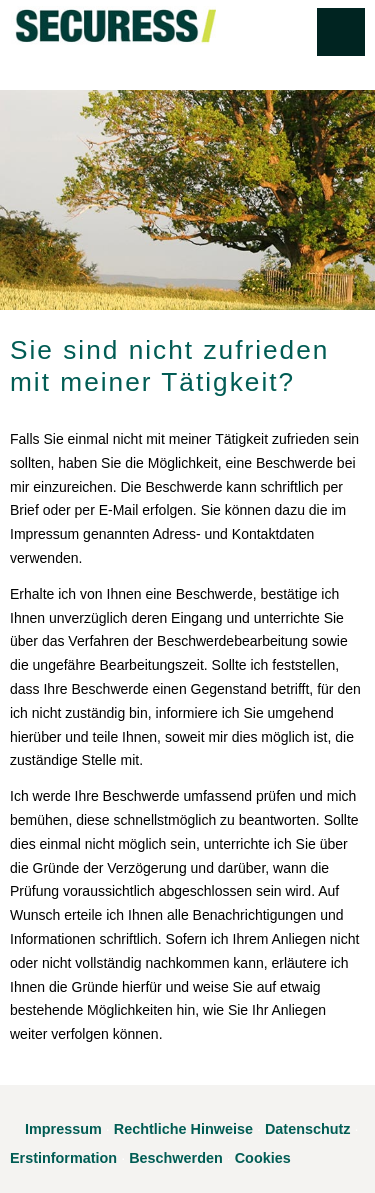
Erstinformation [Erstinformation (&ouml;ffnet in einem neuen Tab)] (63, 1158)
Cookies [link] (263, 1158)
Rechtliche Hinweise (183, 1129)
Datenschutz (308, 1129)
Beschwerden (176, 1158)
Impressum (63, 1129)
